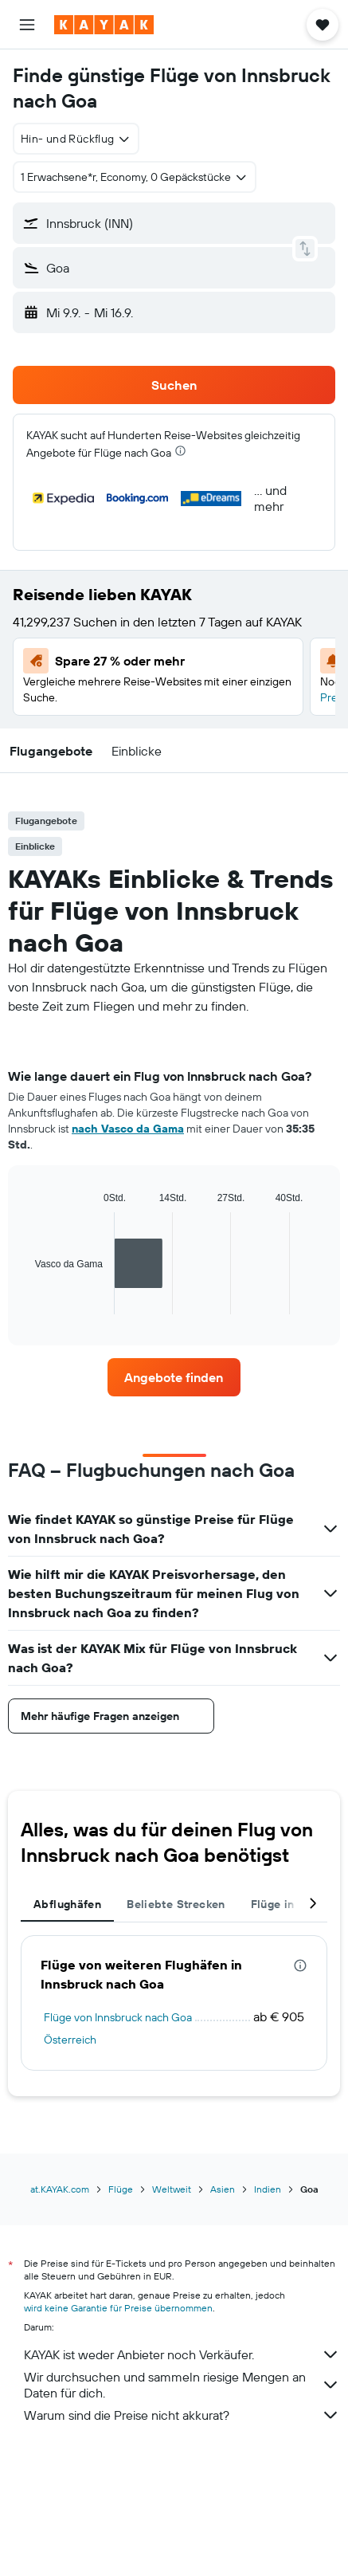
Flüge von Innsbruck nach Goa (118, 2017)
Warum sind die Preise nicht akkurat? (182, 2415)
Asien (222, 2189)
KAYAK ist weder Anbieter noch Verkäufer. (182, 2354)
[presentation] (180, 451)
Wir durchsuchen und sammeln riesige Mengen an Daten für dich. (182, 2385)
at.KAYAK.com (59, 2189)
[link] (174, 1377)
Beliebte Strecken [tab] (176, 1904)
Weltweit (171, 2189)
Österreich (70, 2039)
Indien (267, 2189)
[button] (27, 24)
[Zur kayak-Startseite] (104, 24)
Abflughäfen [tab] (67, 1904)
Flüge (120, 2189)
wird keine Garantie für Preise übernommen (118, 2308)
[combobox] (76, 139)
